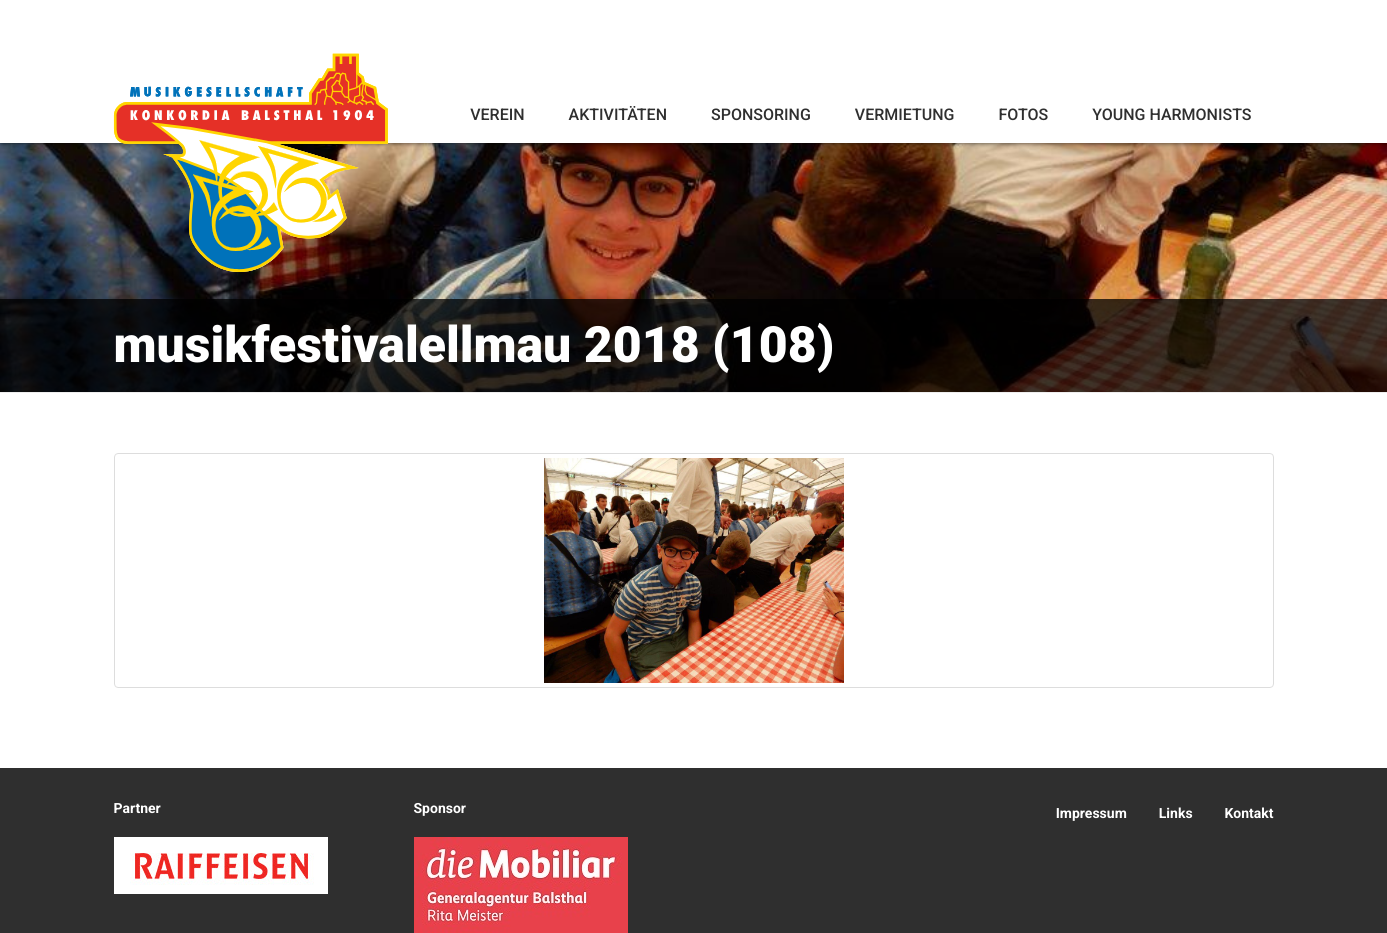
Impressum (1091, 814)
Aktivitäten (618, 114)
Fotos (1023, 114)
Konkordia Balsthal (251, 162)
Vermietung (905, 114)
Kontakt (1249, 814)
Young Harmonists (1171, 114)
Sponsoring (761, 114)
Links (1176, 814)
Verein (497, 114)
